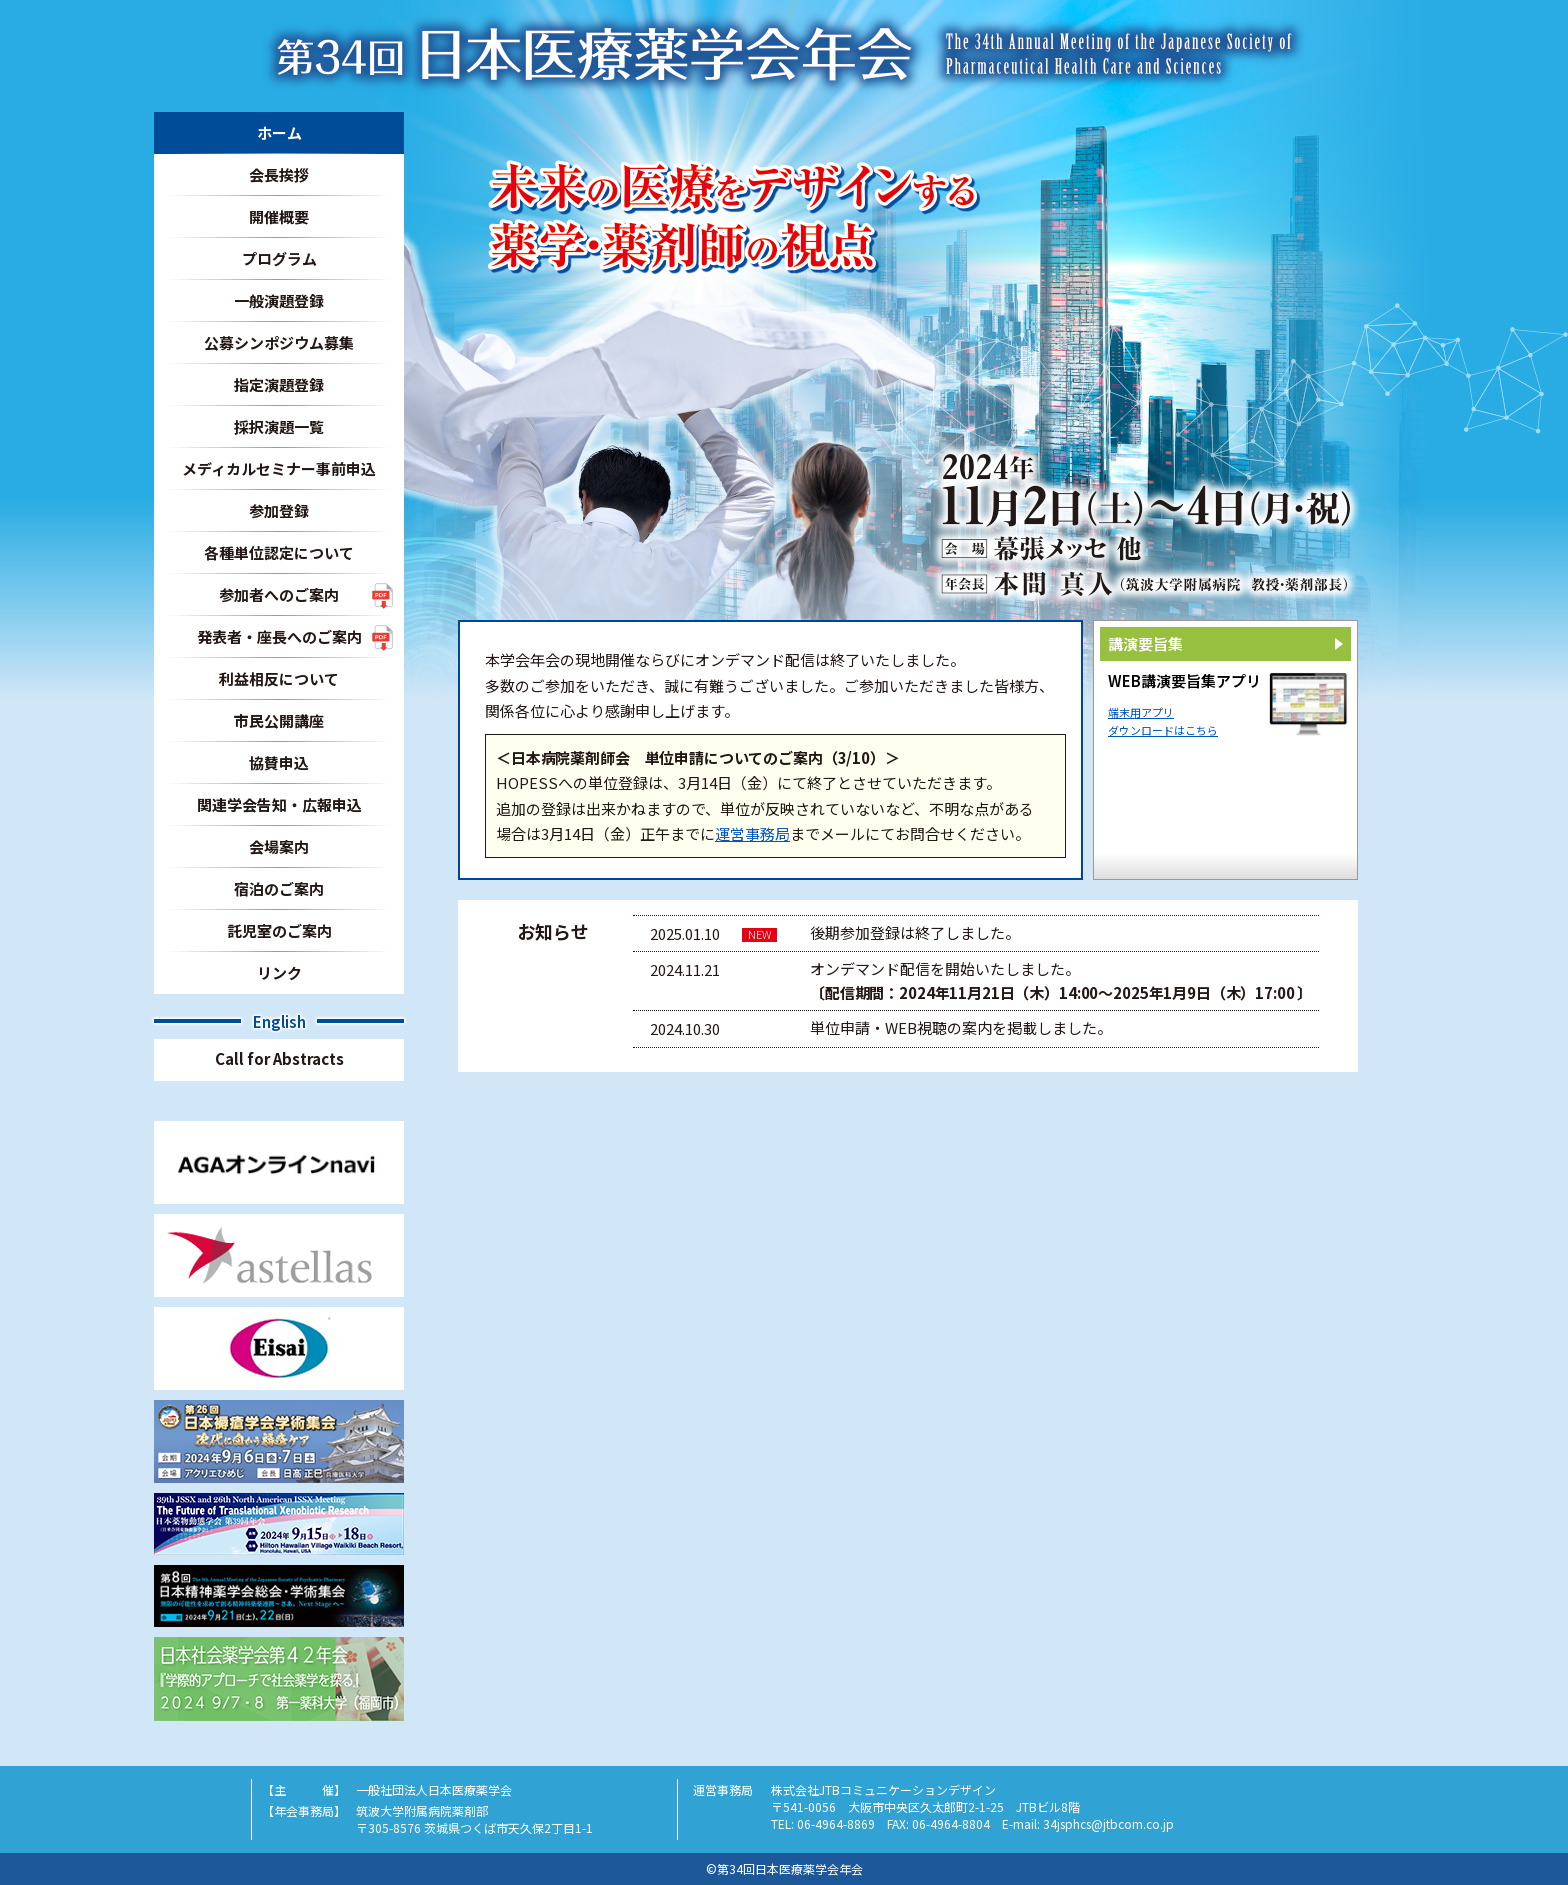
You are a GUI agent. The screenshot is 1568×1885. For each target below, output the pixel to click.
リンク (279, 972)
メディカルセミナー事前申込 (279, 468)
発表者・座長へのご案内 (279, 636)
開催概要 (279, 216)
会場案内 (279, 846)
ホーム (279, 132)
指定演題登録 (279, 384)
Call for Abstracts (279, 1058)
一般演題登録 (279, 300)
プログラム (279, 258)
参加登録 (279, 510)
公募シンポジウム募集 (279, 342)
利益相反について (279, 678)
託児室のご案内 (279, 930)
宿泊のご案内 (279, 888)
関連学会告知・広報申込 (279, 804)
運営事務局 (752, 833)
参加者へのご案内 (279, 594)
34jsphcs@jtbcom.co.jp (1108, 1823)
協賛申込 (279, 762)
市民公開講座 (279, 720)
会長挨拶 (279, 174)
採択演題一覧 (279, 426)
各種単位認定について (279, 552)
